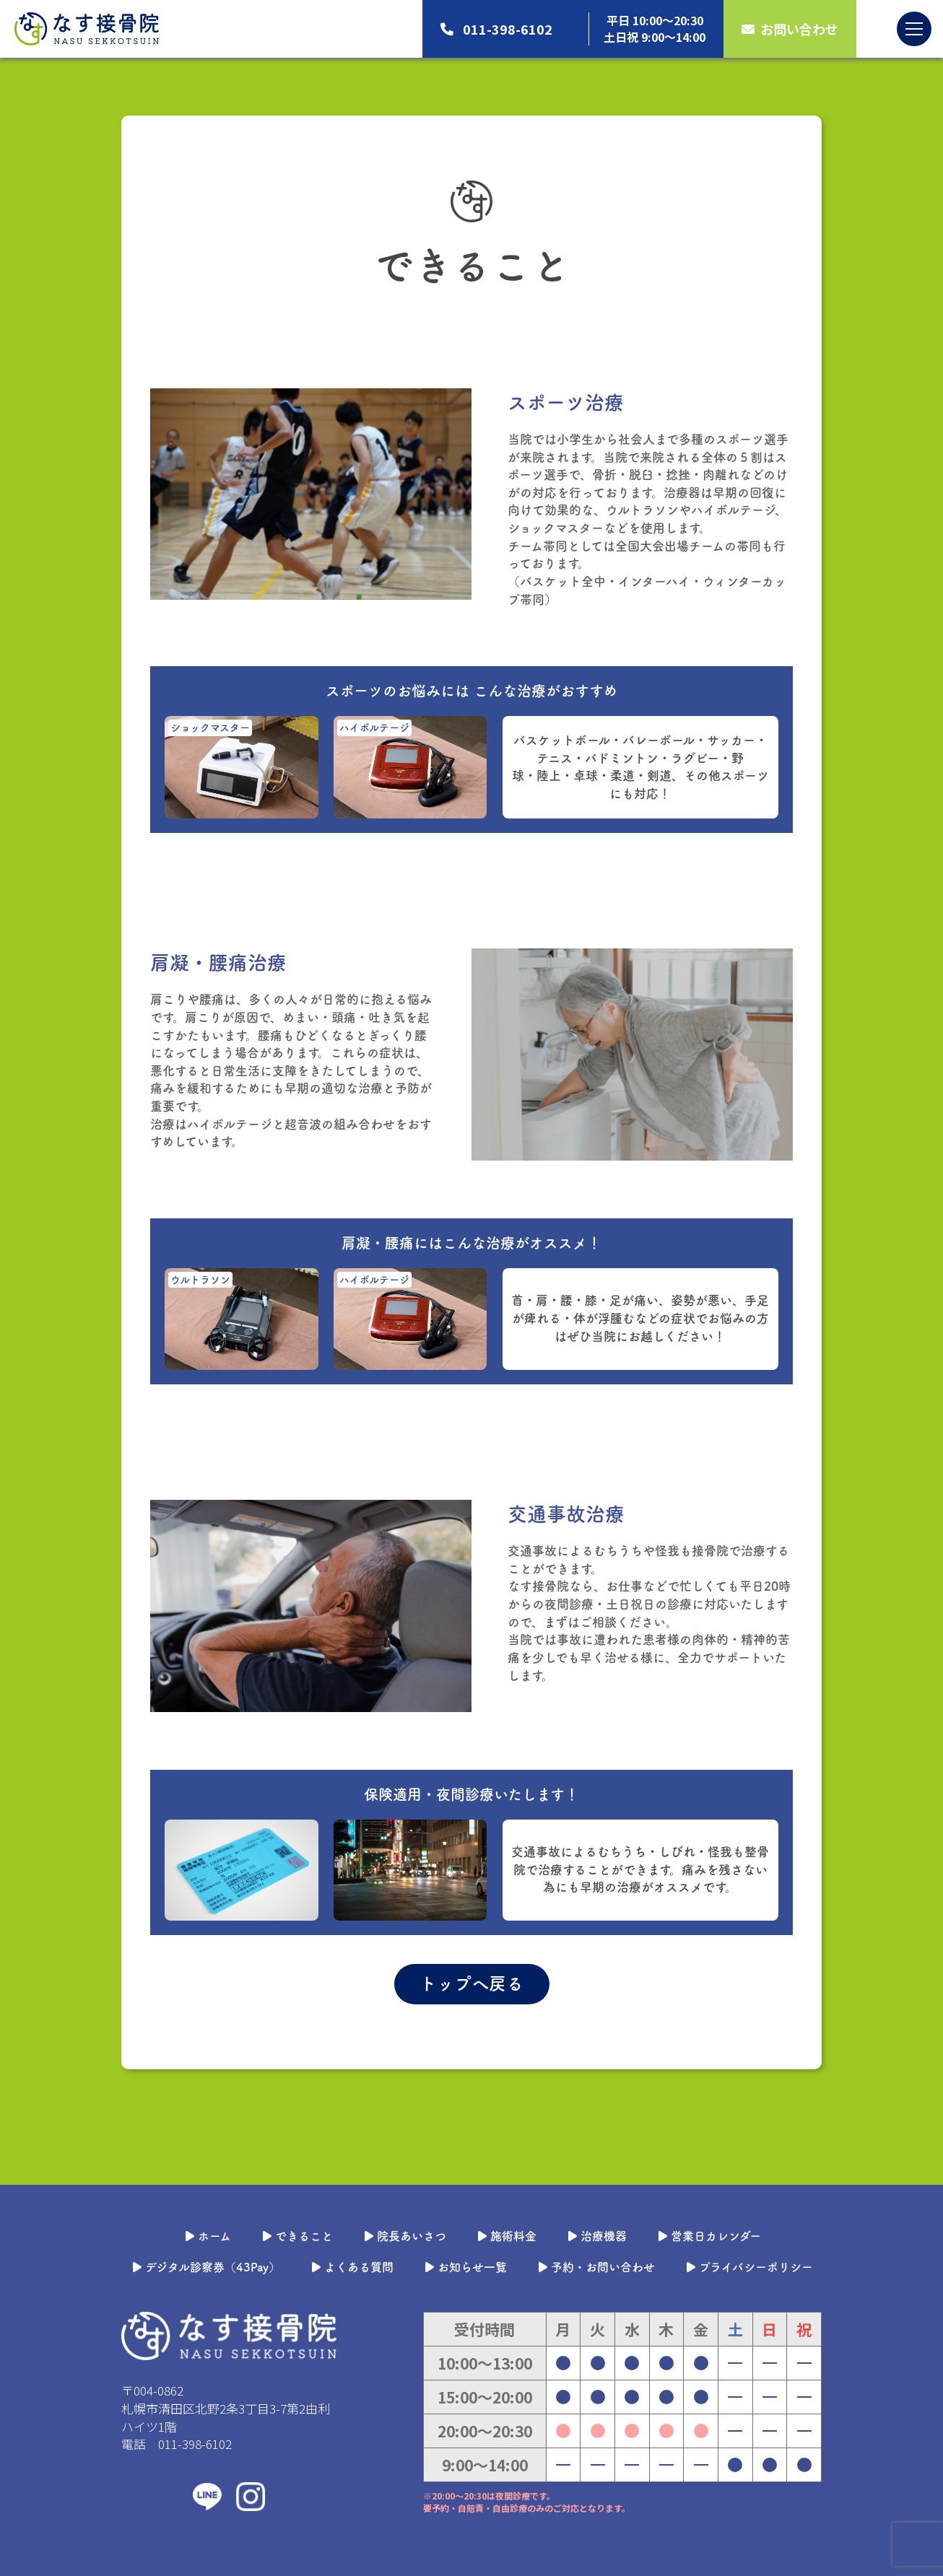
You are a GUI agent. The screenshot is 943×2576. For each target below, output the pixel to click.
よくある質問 (351, 2267)
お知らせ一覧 (464, 2267)
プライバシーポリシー (748, 2267)
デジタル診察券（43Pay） (205, 2267)
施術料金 (505, 2236)
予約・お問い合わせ (595, 2267)
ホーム (207, 2236)
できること (296, 2236)
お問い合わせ (790, 28)
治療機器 (596, 2236)
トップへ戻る (471, 1983)
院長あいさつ (404, 2236)
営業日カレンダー (708, 2236)
